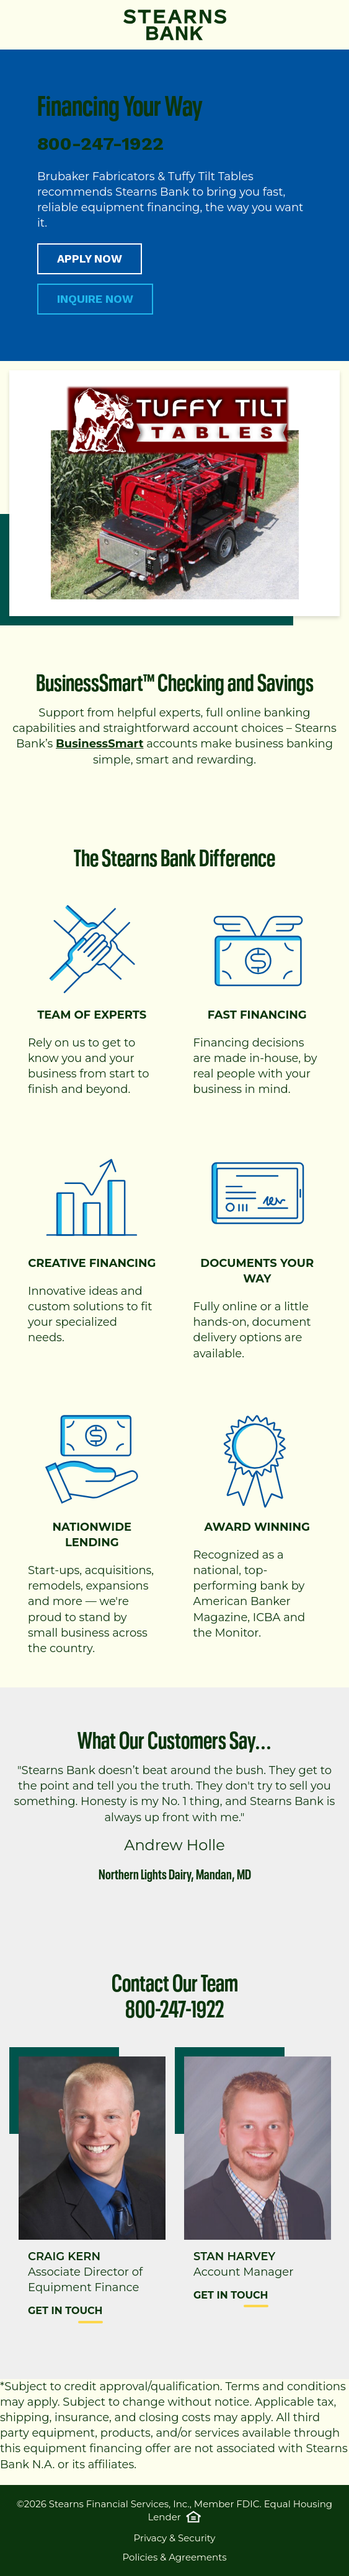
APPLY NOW (89, 258)
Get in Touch (65, 2311)
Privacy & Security (175, 2538)
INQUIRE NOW (95, 298)
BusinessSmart (99, 744)
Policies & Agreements (174, 2557)
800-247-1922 (174, 2005)
